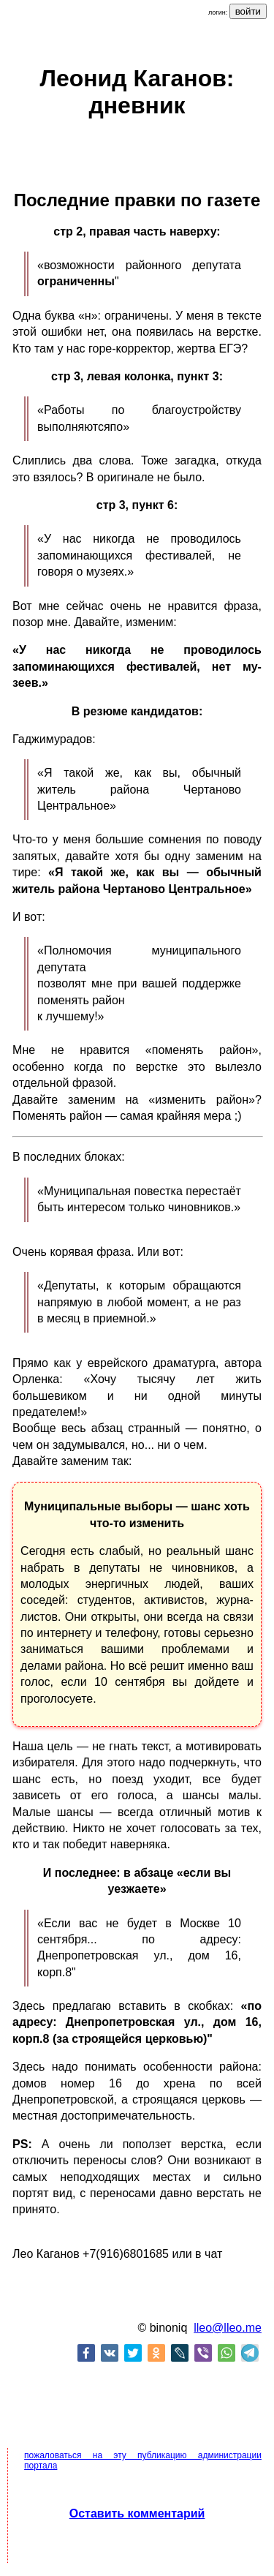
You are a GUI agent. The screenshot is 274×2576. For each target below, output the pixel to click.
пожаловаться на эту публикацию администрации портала (143, 2460)
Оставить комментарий (137, 2513)
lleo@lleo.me (228, 2327)
